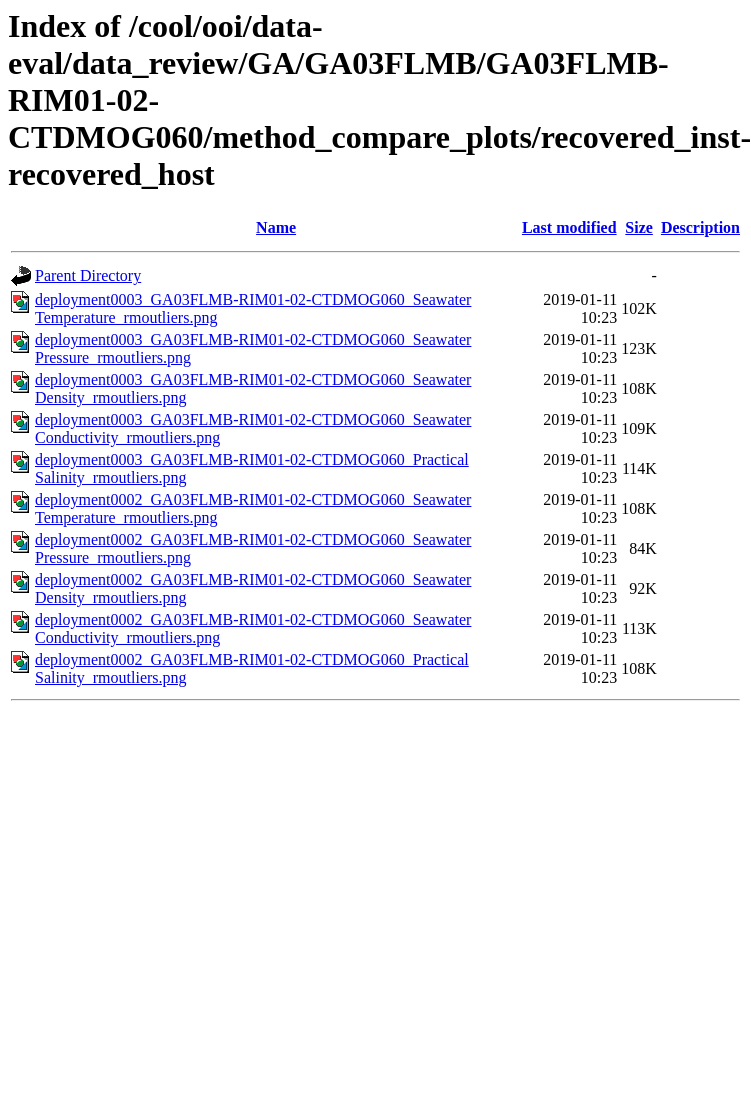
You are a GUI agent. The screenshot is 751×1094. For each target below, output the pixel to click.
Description (700, 227)
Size (639, 227)
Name (276, 227)
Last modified (569, 227)
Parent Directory (88, 275)
